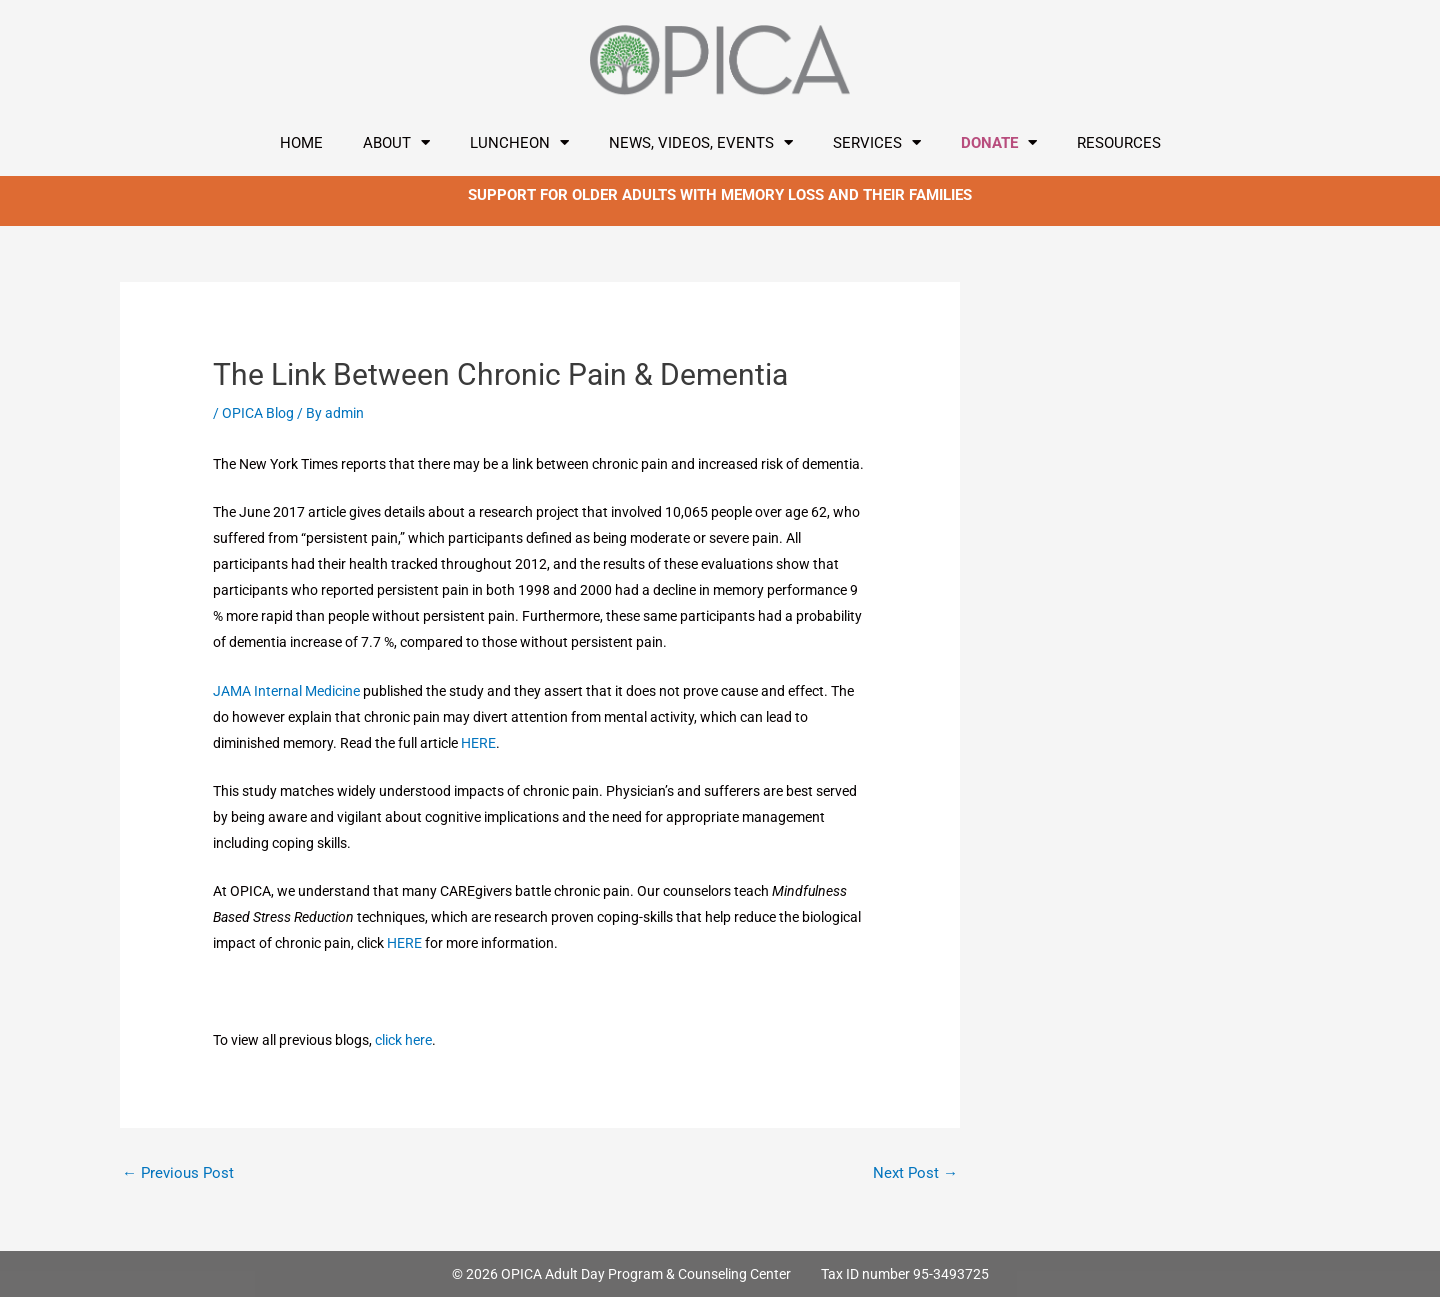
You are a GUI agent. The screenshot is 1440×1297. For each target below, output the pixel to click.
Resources (1119, 143)
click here (403, 1040)
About (396, 142)
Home (301, 143)
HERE (478, 743)
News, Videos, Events (701, 142)
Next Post (915, 1173)
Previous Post (178, 1173)
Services (877, 142)
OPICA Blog (258, 413)
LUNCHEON (519, 142)
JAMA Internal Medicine (288, 691)
